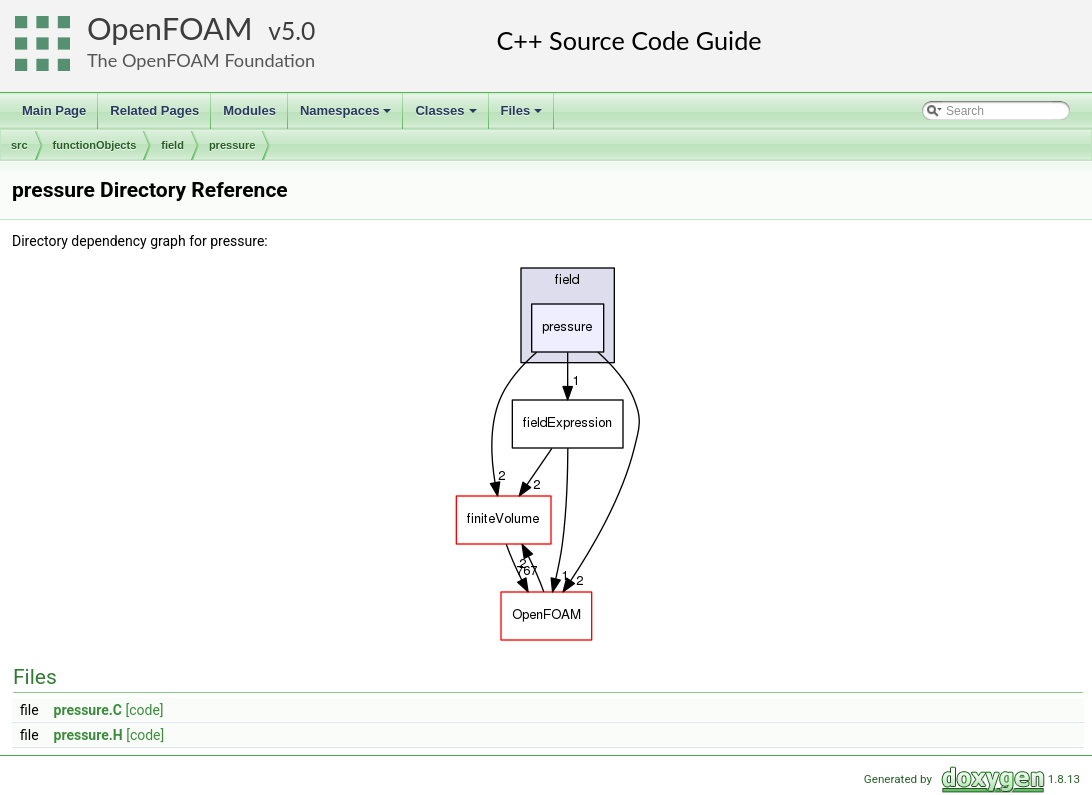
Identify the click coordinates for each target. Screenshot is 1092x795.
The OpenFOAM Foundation (201, 60)
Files (523, 116)
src (19, 145)
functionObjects (95, 145)
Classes (447, 116)
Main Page (54, 110)
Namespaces (347, 116)
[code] (144, 710)
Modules (249, 110)
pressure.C (88, 710)
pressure (232, 145)
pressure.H (88, 735)
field (172, 145)
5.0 (298, 30)
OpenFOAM (170, 28)
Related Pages (154, 110)
